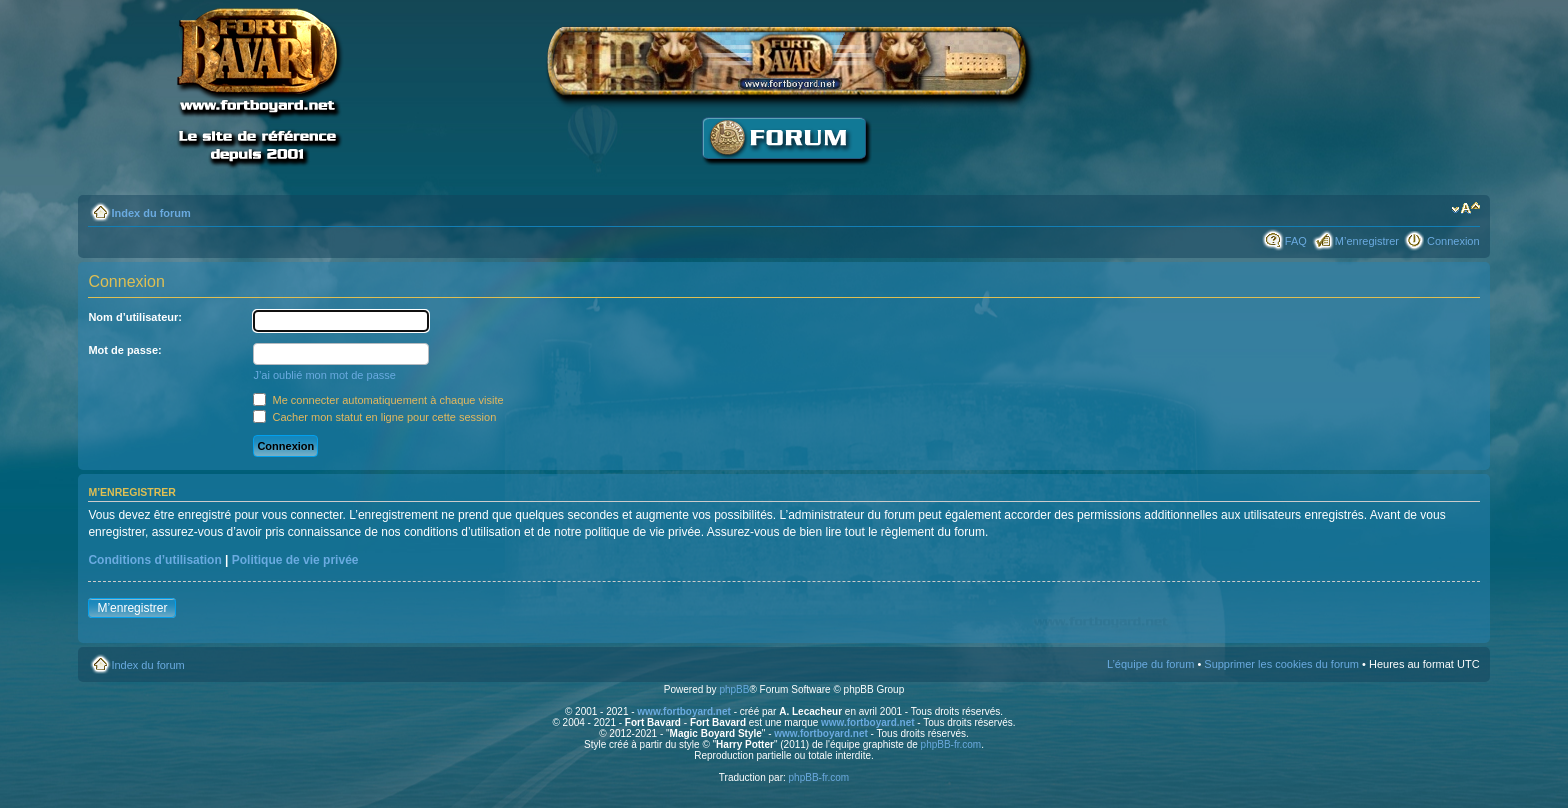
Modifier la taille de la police (1465, 209)
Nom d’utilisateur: (135, 317)
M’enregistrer (1367, 241)
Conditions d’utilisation (154, 560)
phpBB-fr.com (951, 744)
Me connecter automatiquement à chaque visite (378, 400)
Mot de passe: (124, 350)
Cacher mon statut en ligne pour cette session (374, 417)
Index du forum (150, 213)
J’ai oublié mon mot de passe (324, 375)
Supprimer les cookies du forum (1281, 664)
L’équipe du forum (1150, 664)
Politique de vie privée (295, 560)
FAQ (1296, 241)
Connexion (1453, 241)
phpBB (734, 689)
